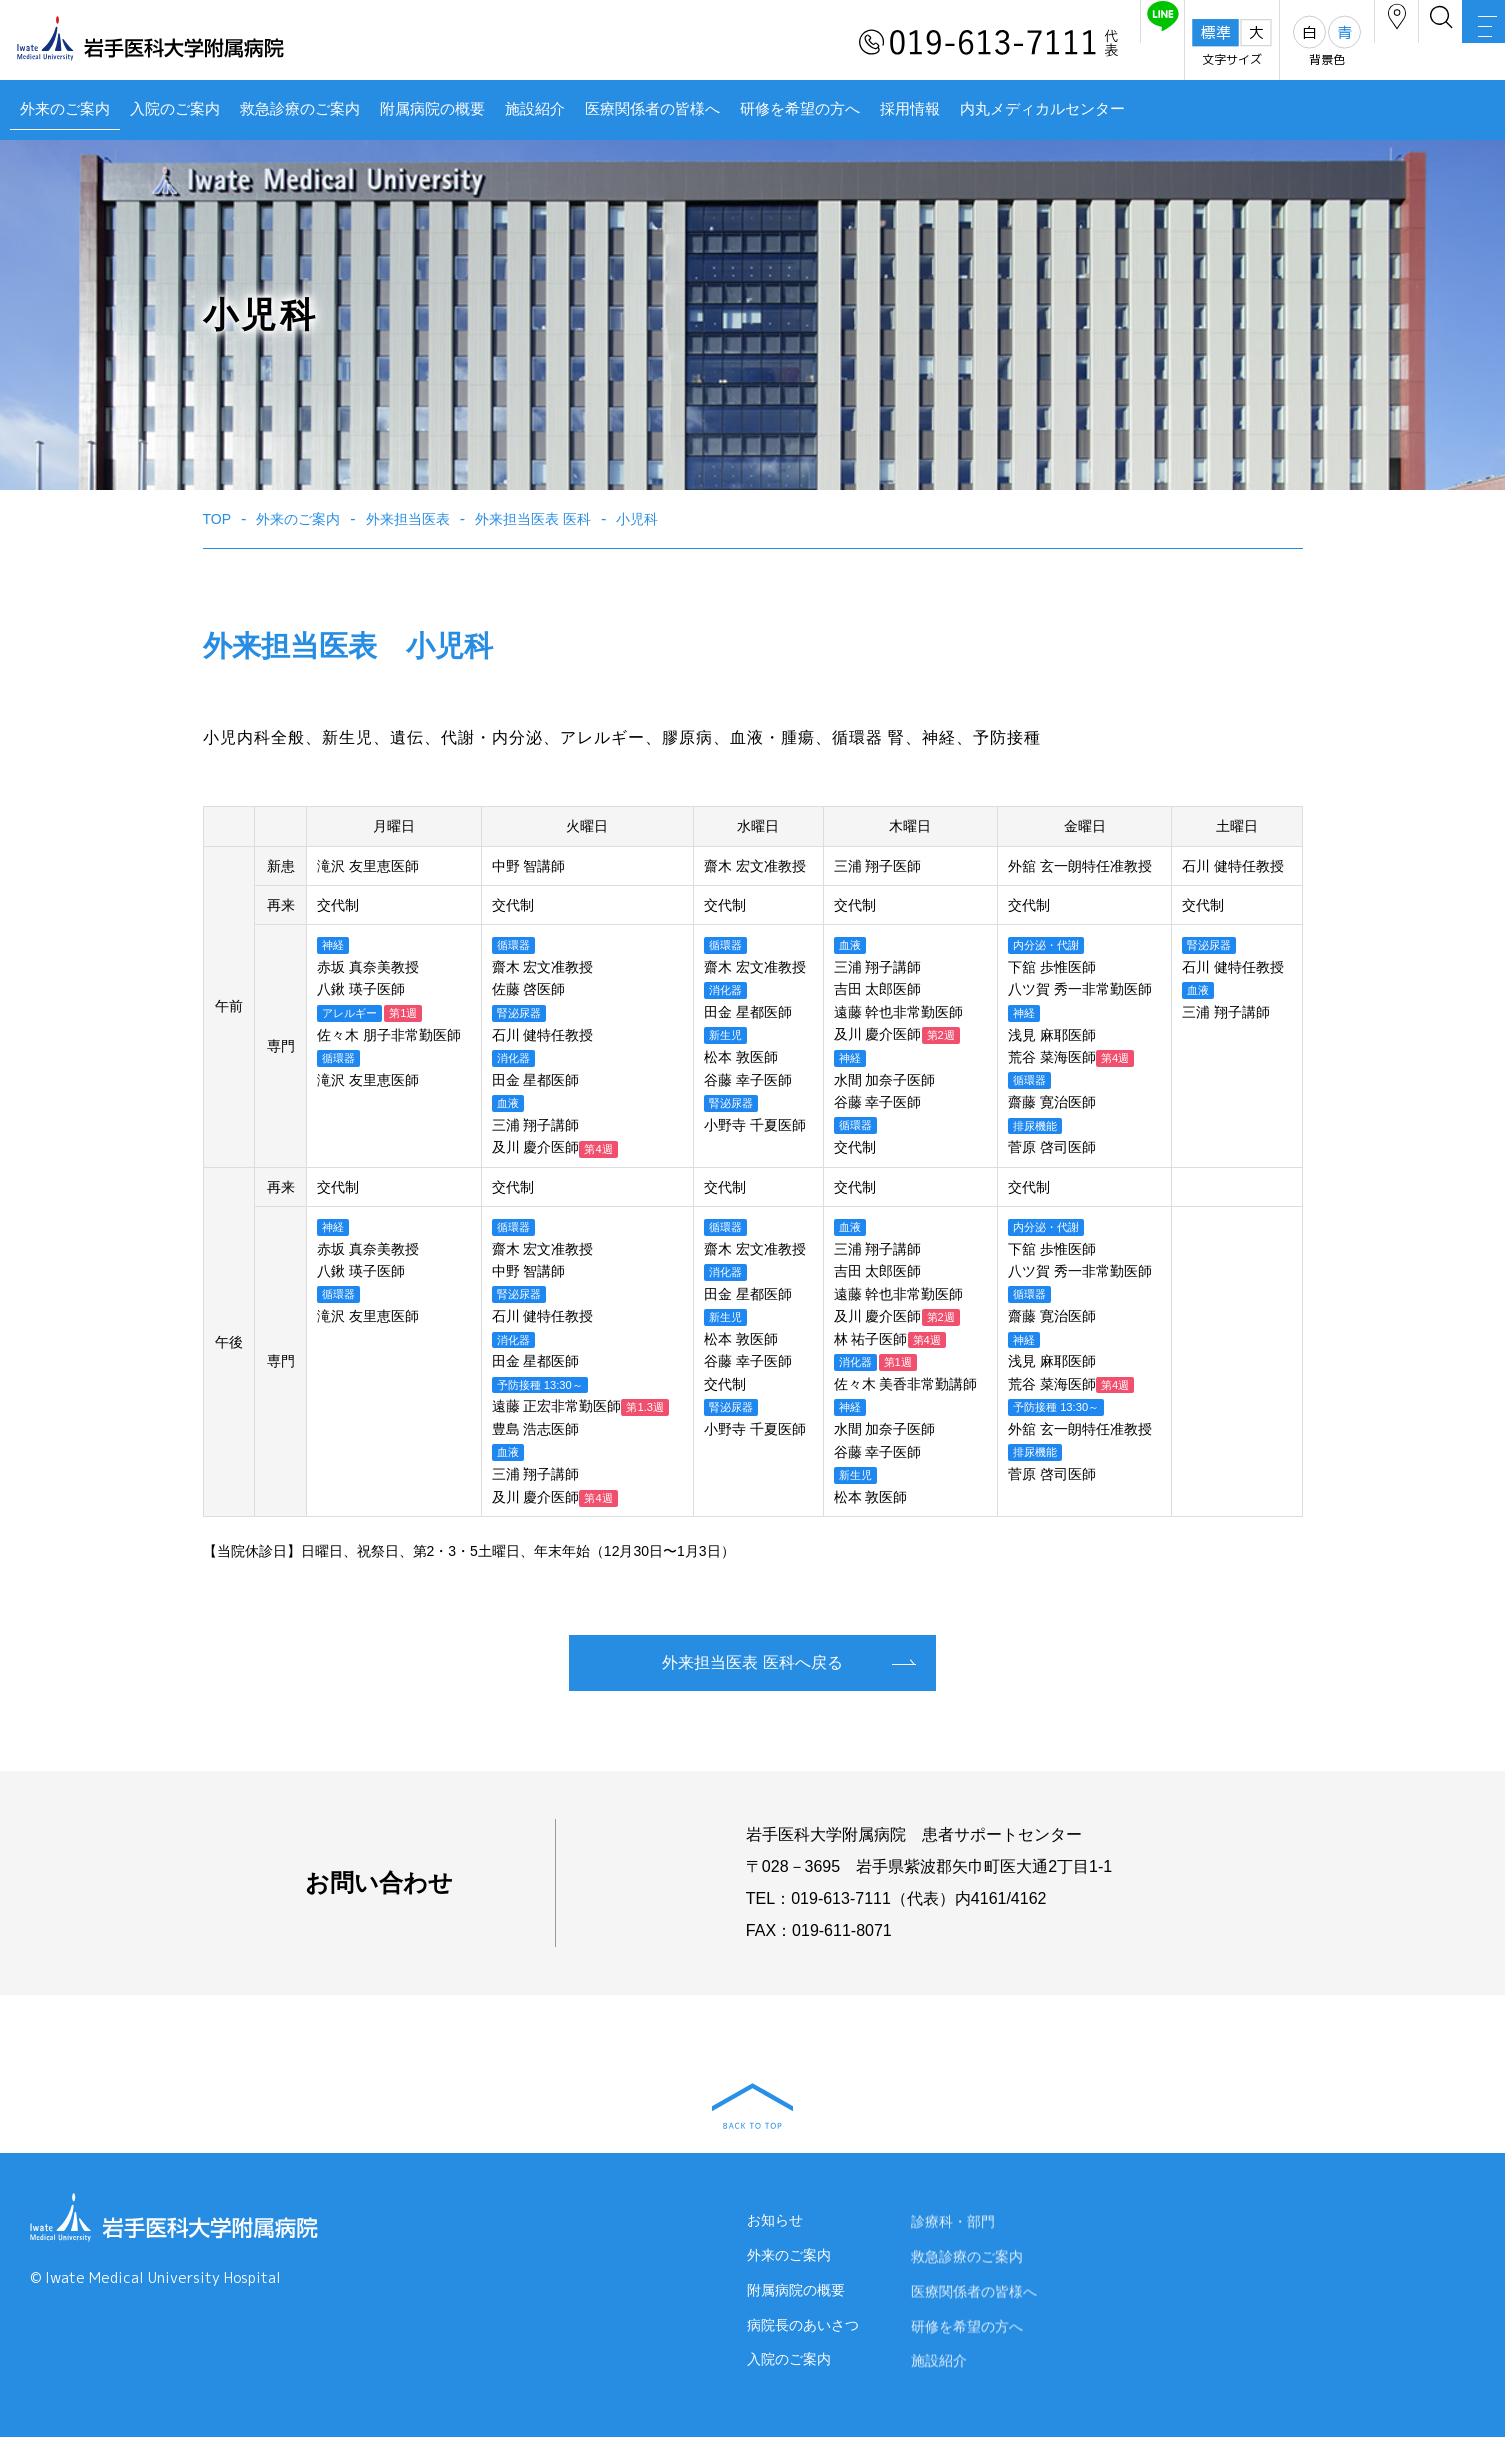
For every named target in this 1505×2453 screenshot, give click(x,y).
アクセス (1304, 43)
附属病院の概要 (432, 109)
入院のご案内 (175, 109)
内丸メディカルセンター (1042, 109)
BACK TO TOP (752, 2106)
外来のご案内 (65, 109)
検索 (1385, 43)
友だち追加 (1033, 43)
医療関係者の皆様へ (652, 109)
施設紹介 (535, 109)
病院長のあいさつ (803, 2342)
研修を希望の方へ (800, 109)
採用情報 (910, 109)
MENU (1465, 45)
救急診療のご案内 (300, 109)
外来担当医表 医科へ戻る (752, 1662)
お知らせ (775, 2228)
